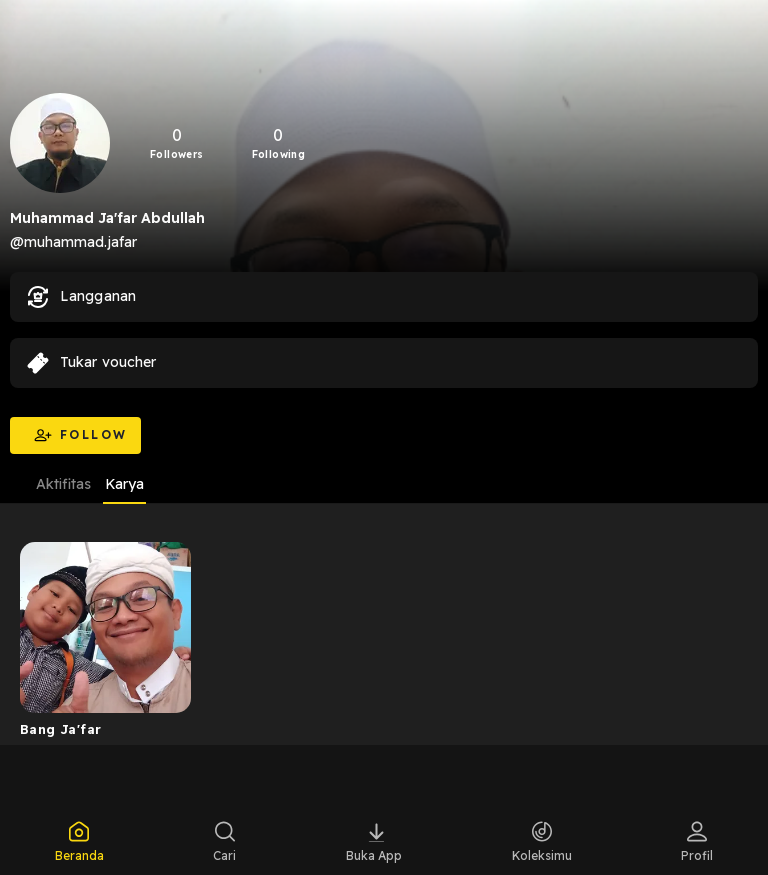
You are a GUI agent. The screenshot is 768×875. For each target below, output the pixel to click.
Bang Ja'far (60, 729)
